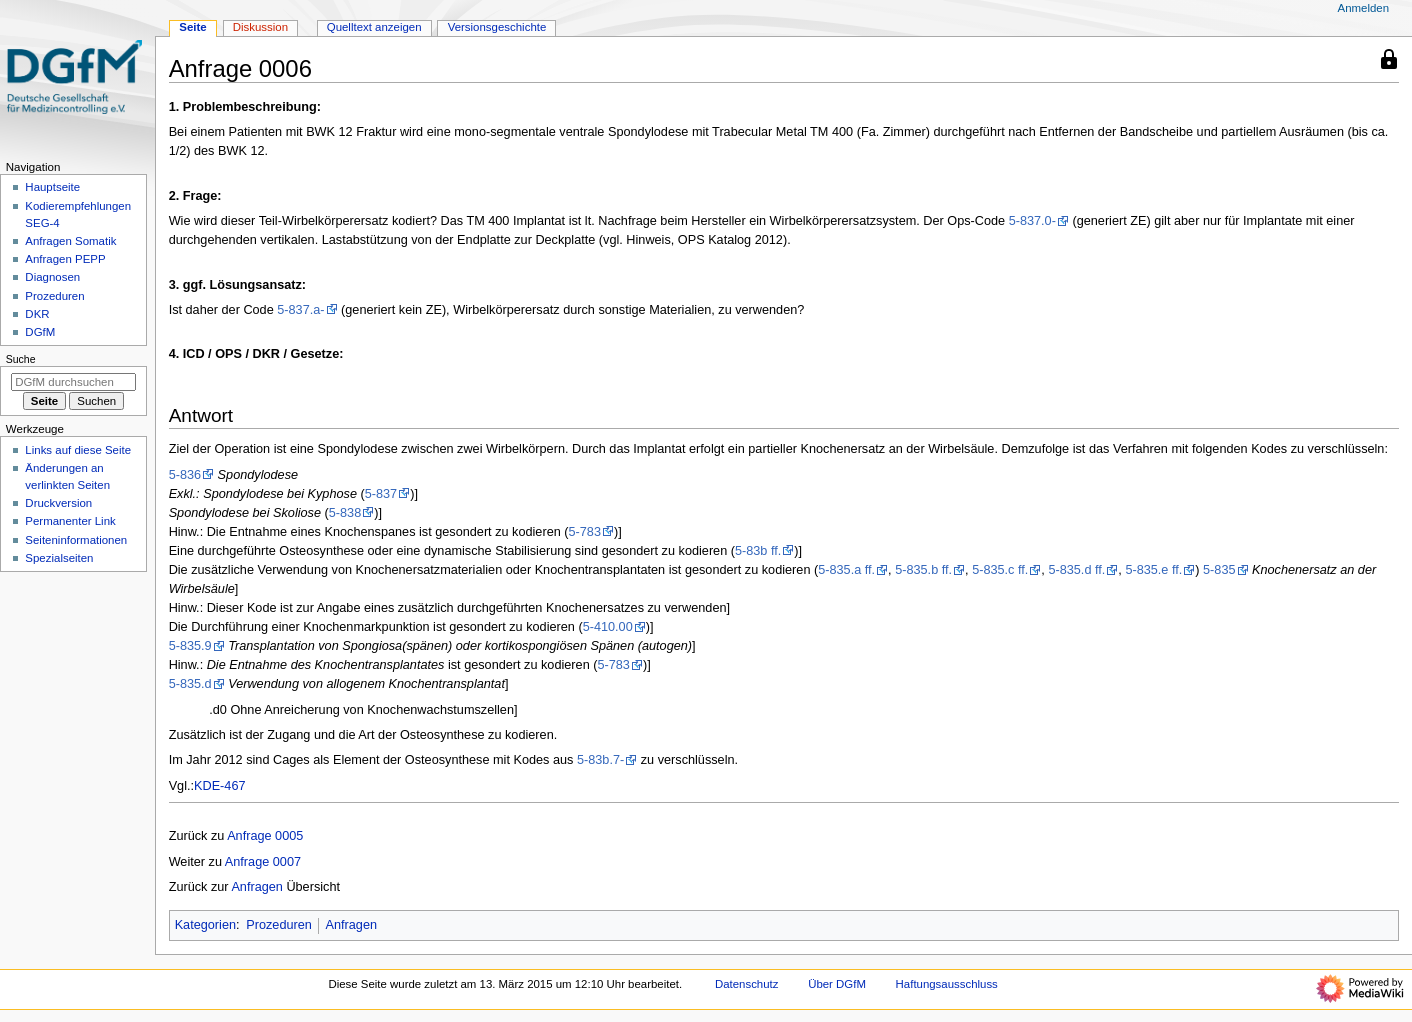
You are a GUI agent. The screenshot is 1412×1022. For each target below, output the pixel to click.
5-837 (381, 494)
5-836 (185, 475)
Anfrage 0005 (265, 836)
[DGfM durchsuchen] (73, 382)
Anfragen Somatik (70, 241)
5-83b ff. (758, 551)
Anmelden (1364, 8)
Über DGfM (837, 984)
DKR (37, 314)
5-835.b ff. (923, 570)
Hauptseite (52, 187)
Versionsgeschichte (497, 27)
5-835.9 (190, 646)
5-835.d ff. (1076, 570)
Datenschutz (747, 984)
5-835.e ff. (1153, 570)
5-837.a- (300, 310)
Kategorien (205, 925)
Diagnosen (52, 277)
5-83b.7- (600, 760)
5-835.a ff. (846, 570)
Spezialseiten (59, 558)
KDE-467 (219, 786)
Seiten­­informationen (76, 540)
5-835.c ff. (1000, 570)
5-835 (1219, 570)
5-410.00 (608, 627)
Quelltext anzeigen (374, 27)
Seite (192, 27)
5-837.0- (1032, 221)
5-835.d (190, 684)
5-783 (585, 532)
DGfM (40, 332)
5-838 (345, 513)
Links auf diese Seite (78, 450)
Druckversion (58, 503)
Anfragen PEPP (65, 259)
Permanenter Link (70, 521)
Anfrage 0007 (263, 862)
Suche (21, 359)
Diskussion (260, 27)
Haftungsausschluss (947, 984)
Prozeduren (279, 925)
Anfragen (257, 887)
